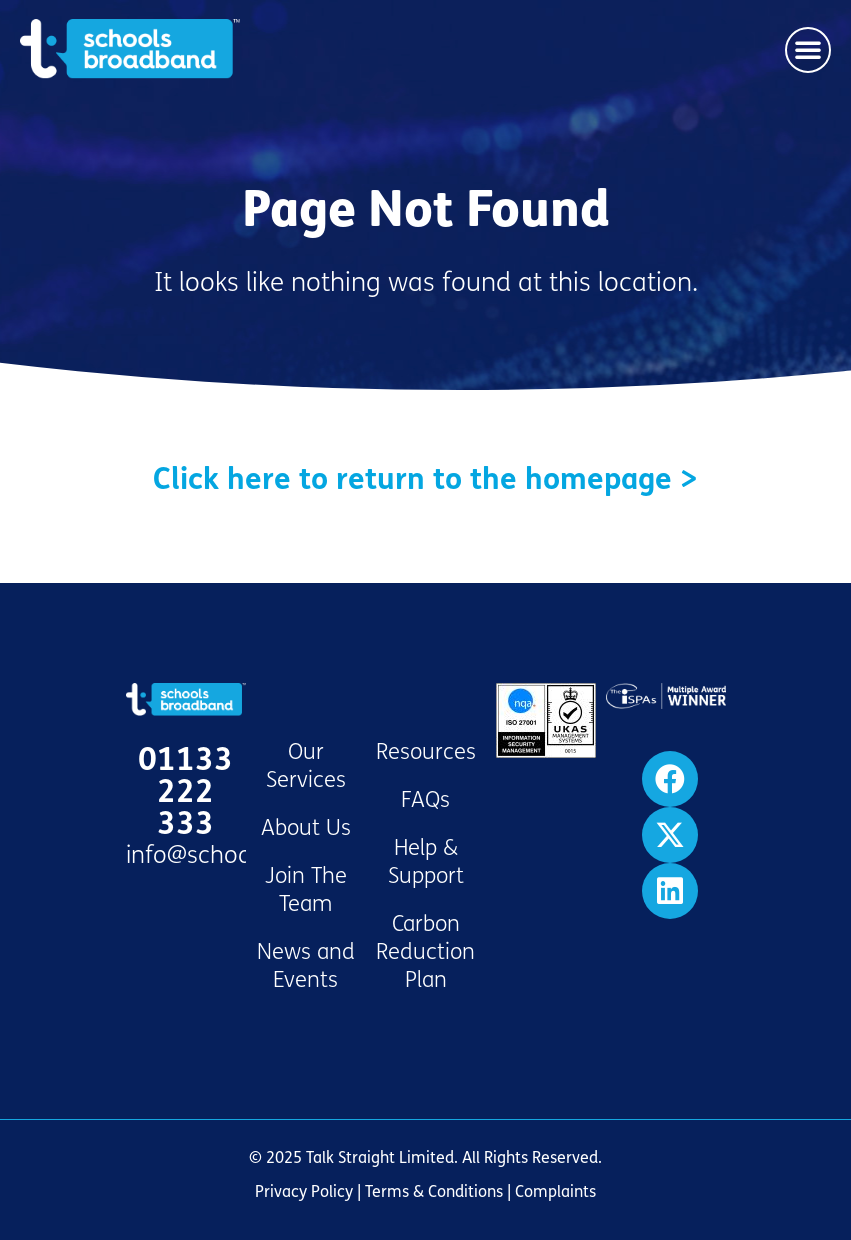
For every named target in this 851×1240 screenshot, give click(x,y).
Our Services (306, 766)
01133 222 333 (185, 792)
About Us (306, 828)
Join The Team (306, 890)
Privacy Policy (304, 1191)
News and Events (306, 966)
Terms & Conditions (434, 1191)
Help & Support (426, 862)
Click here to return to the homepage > (425, 479)
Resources (426, 752)
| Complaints (549, 1191)
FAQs (425, 800)
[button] (808, 50)
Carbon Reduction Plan (425, 952)
